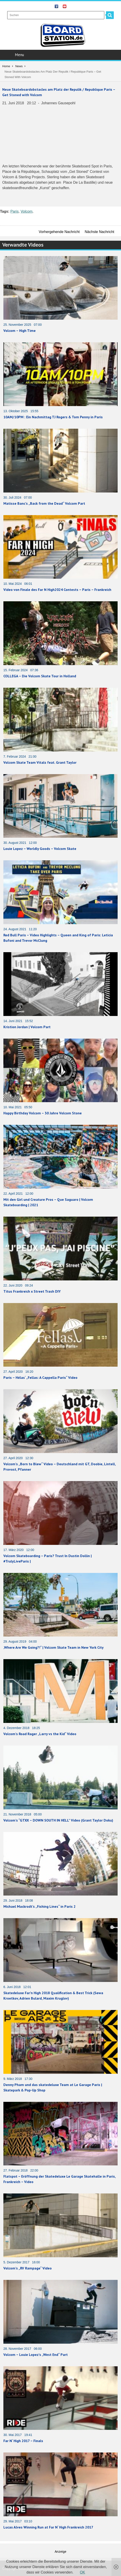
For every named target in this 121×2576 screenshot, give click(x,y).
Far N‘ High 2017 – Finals (23, 2440)
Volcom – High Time (19, 330)
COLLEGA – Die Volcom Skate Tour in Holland (39, 676)
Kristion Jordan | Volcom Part (27, 1027)
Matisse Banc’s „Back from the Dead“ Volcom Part (44, 503)
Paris (14, 211)
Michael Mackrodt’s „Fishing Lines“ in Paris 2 (39, 1906)
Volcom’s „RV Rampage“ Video (27, 2268)
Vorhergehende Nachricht (59, 232)
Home (6, 66)
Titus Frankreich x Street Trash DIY (32, 1291)
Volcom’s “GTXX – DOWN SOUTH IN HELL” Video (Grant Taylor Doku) (58, 1820)
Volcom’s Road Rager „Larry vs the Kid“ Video (39, 1734)
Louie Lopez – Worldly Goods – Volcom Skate (39, 848)
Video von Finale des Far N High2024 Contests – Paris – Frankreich (57, 589)
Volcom (26, 211)
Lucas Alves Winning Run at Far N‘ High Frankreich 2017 (48, 2527)
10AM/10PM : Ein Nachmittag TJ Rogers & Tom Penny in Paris (53, 417)
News (19, 66)
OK (82, 2572)
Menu (61, 54)
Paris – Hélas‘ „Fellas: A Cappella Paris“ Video (40, 1377)
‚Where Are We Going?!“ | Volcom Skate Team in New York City (53, 1647)
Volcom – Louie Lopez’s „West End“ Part (35, 2354)
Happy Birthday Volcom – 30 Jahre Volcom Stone (42, 1113)
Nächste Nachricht (99, 232)
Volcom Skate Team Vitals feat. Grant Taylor (40, 762)
